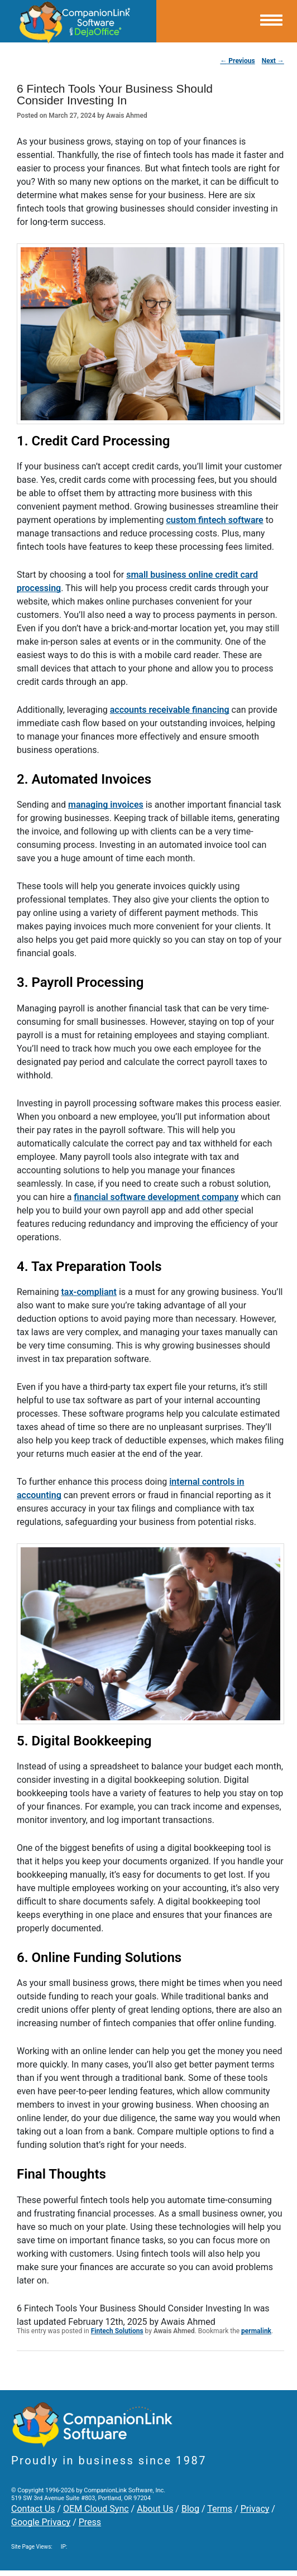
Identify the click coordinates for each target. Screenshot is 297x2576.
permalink (256, 2331)
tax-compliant (88, 1292)
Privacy (255, 2508)
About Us (155, 2508)
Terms (219, 2508)
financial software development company (156, 1197)
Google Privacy (40, 2522)
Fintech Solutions (117, 2331)
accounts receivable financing (169, 709)
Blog (190, 2508)
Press (90, 2522)
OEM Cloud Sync (96, 2508)
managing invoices (105, 804)
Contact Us (33, 2508)
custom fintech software (214, 520)
